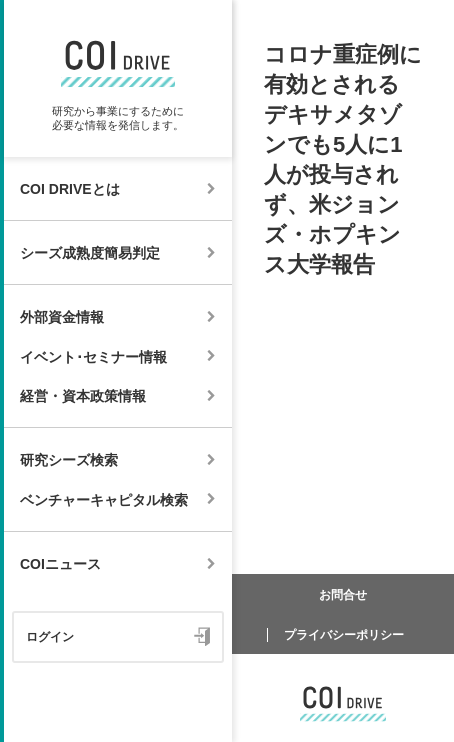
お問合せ (343, 595)
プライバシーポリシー (344, 635)
